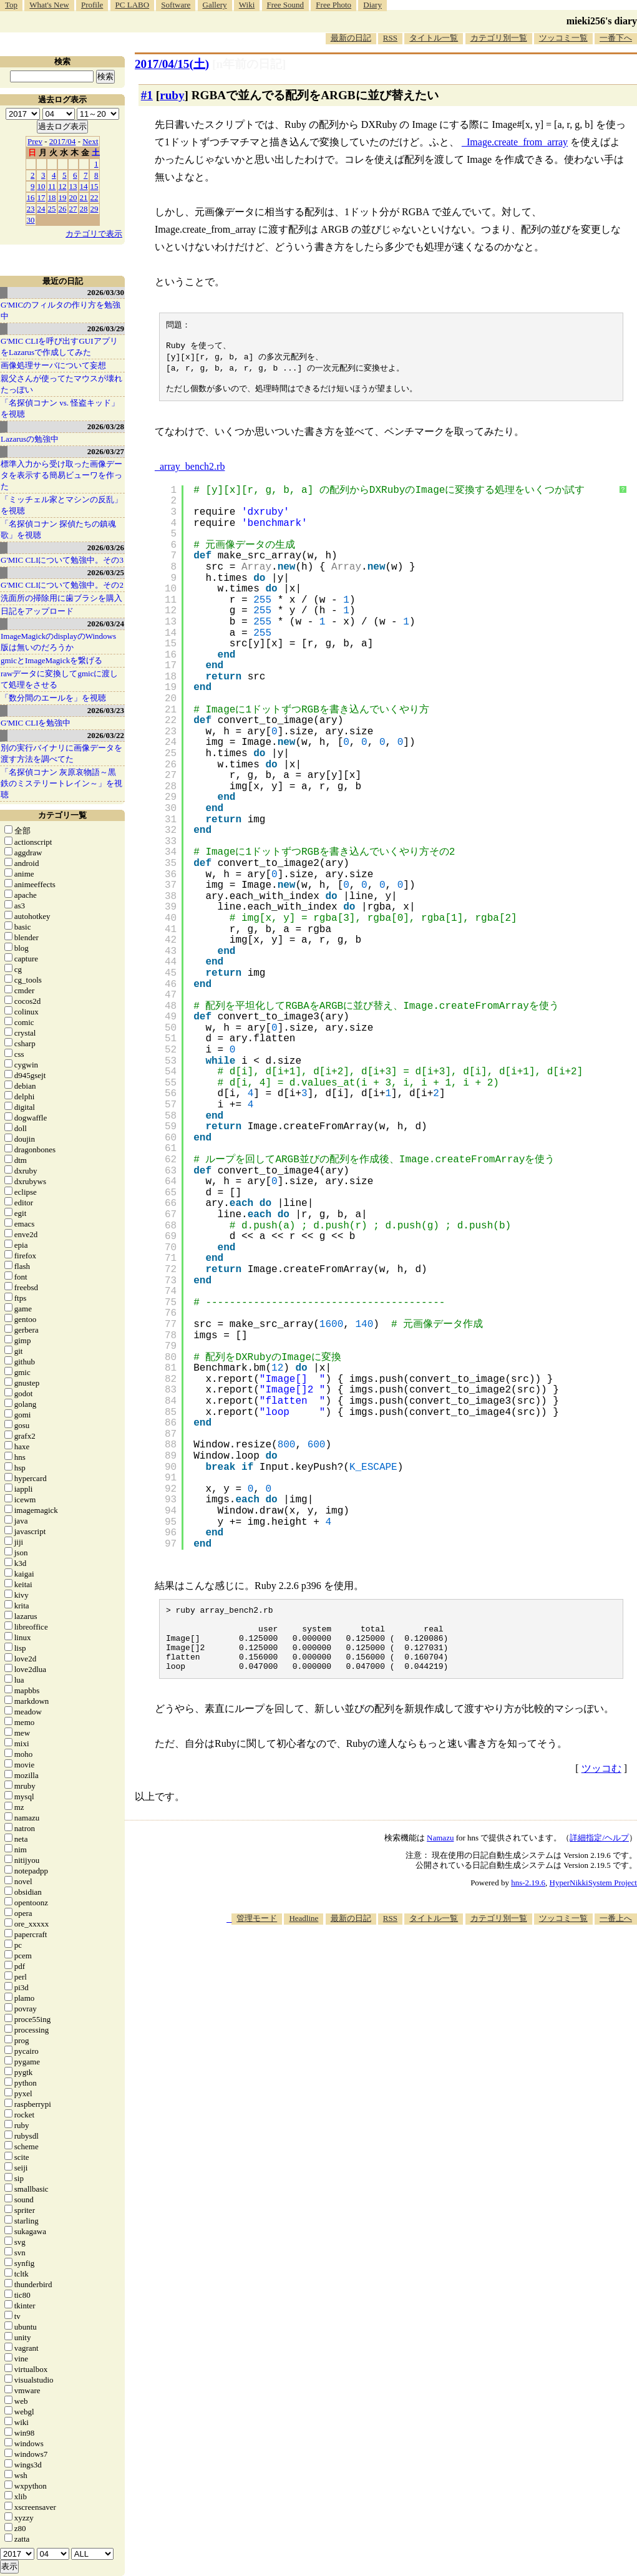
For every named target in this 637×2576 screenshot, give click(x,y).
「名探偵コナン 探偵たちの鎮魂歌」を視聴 (58, 529)
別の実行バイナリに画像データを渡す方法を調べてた (61, 753)
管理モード (256, 1938)
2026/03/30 (105, 292)
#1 (147, 95)
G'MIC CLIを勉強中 (36, 722)
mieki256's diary (601, 21)
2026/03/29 (105, 328)
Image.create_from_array (517, 142)
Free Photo (333, 4)
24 (41, 208)
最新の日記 (351, 37)
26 (63, 208)
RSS (390, 37)
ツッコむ (601, 1788)
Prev (34, 141)
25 (52, 208)
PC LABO (132, 4)
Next (90, 141)
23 (31, 208)
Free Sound (285, 4)
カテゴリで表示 (94, 233)
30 (31, 220)
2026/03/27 (105, 451)
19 (63, 197)
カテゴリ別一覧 (498, 37)
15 (94, 186)
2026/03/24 (105, 623)
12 (63, 186)
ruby (172, 95)
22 (94, 197)
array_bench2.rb (192, 473)
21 (84, 197)
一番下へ (616, 37)
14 (84, 186)
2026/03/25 (105, 572)
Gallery (215, 4)
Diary (372, 4)
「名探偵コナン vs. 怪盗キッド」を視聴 (60, 408)
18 (52, 197)
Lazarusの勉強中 (30, 439)
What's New (49, 4)
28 (84, 208)
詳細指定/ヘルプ (599, 1857)
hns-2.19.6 (528, 1902)
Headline (303, 1938)
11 (52, 186)
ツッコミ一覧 (563, 37)
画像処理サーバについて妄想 (53, 365)
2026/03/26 (105, 547)
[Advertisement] (410, 1982)
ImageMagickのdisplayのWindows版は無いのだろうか (58, 641)
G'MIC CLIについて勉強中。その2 (62, 585)
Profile (92, 4)
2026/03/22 (105, 735)
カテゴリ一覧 (62, 815)
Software (175, 4)
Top (11, 4)
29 (94, 208)
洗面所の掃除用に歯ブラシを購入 (61, 598)
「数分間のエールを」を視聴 (53, 697)
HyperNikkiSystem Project (593, 1902)
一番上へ (616, 1938)
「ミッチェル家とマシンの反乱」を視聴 (61, 505)
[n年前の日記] (249, 63)
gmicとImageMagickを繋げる (51, 660)
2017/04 (62, 141)
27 (73, 208)
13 (73, 186)
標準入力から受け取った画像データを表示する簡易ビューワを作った (61, 475)
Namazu (440, 1857)
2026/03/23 (105, 710)
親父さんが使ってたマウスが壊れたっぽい (61, 384)
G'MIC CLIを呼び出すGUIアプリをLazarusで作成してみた (59, 346)
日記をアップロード (37, 611)
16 (31, 197)
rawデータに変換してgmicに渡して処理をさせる (59, 679)
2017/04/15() (172, 63)
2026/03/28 (105, 426)
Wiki (247, 4)
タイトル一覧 (433, 37)
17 (41, 197)
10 (41, 186)
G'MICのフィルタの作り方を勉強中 (60, 310)
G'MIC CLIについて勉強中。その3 (62, 560)
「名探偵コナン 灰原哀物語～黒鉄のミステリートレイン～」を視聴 (61, 783)
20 (73, 197)
